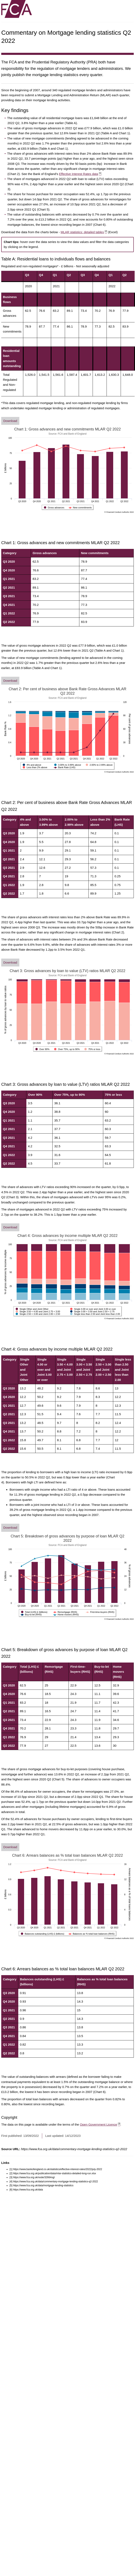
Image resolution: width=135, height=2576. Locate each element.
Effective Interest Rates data (80, 174)
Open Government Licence (100, 2124)
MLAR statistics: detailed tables (84, 232)
